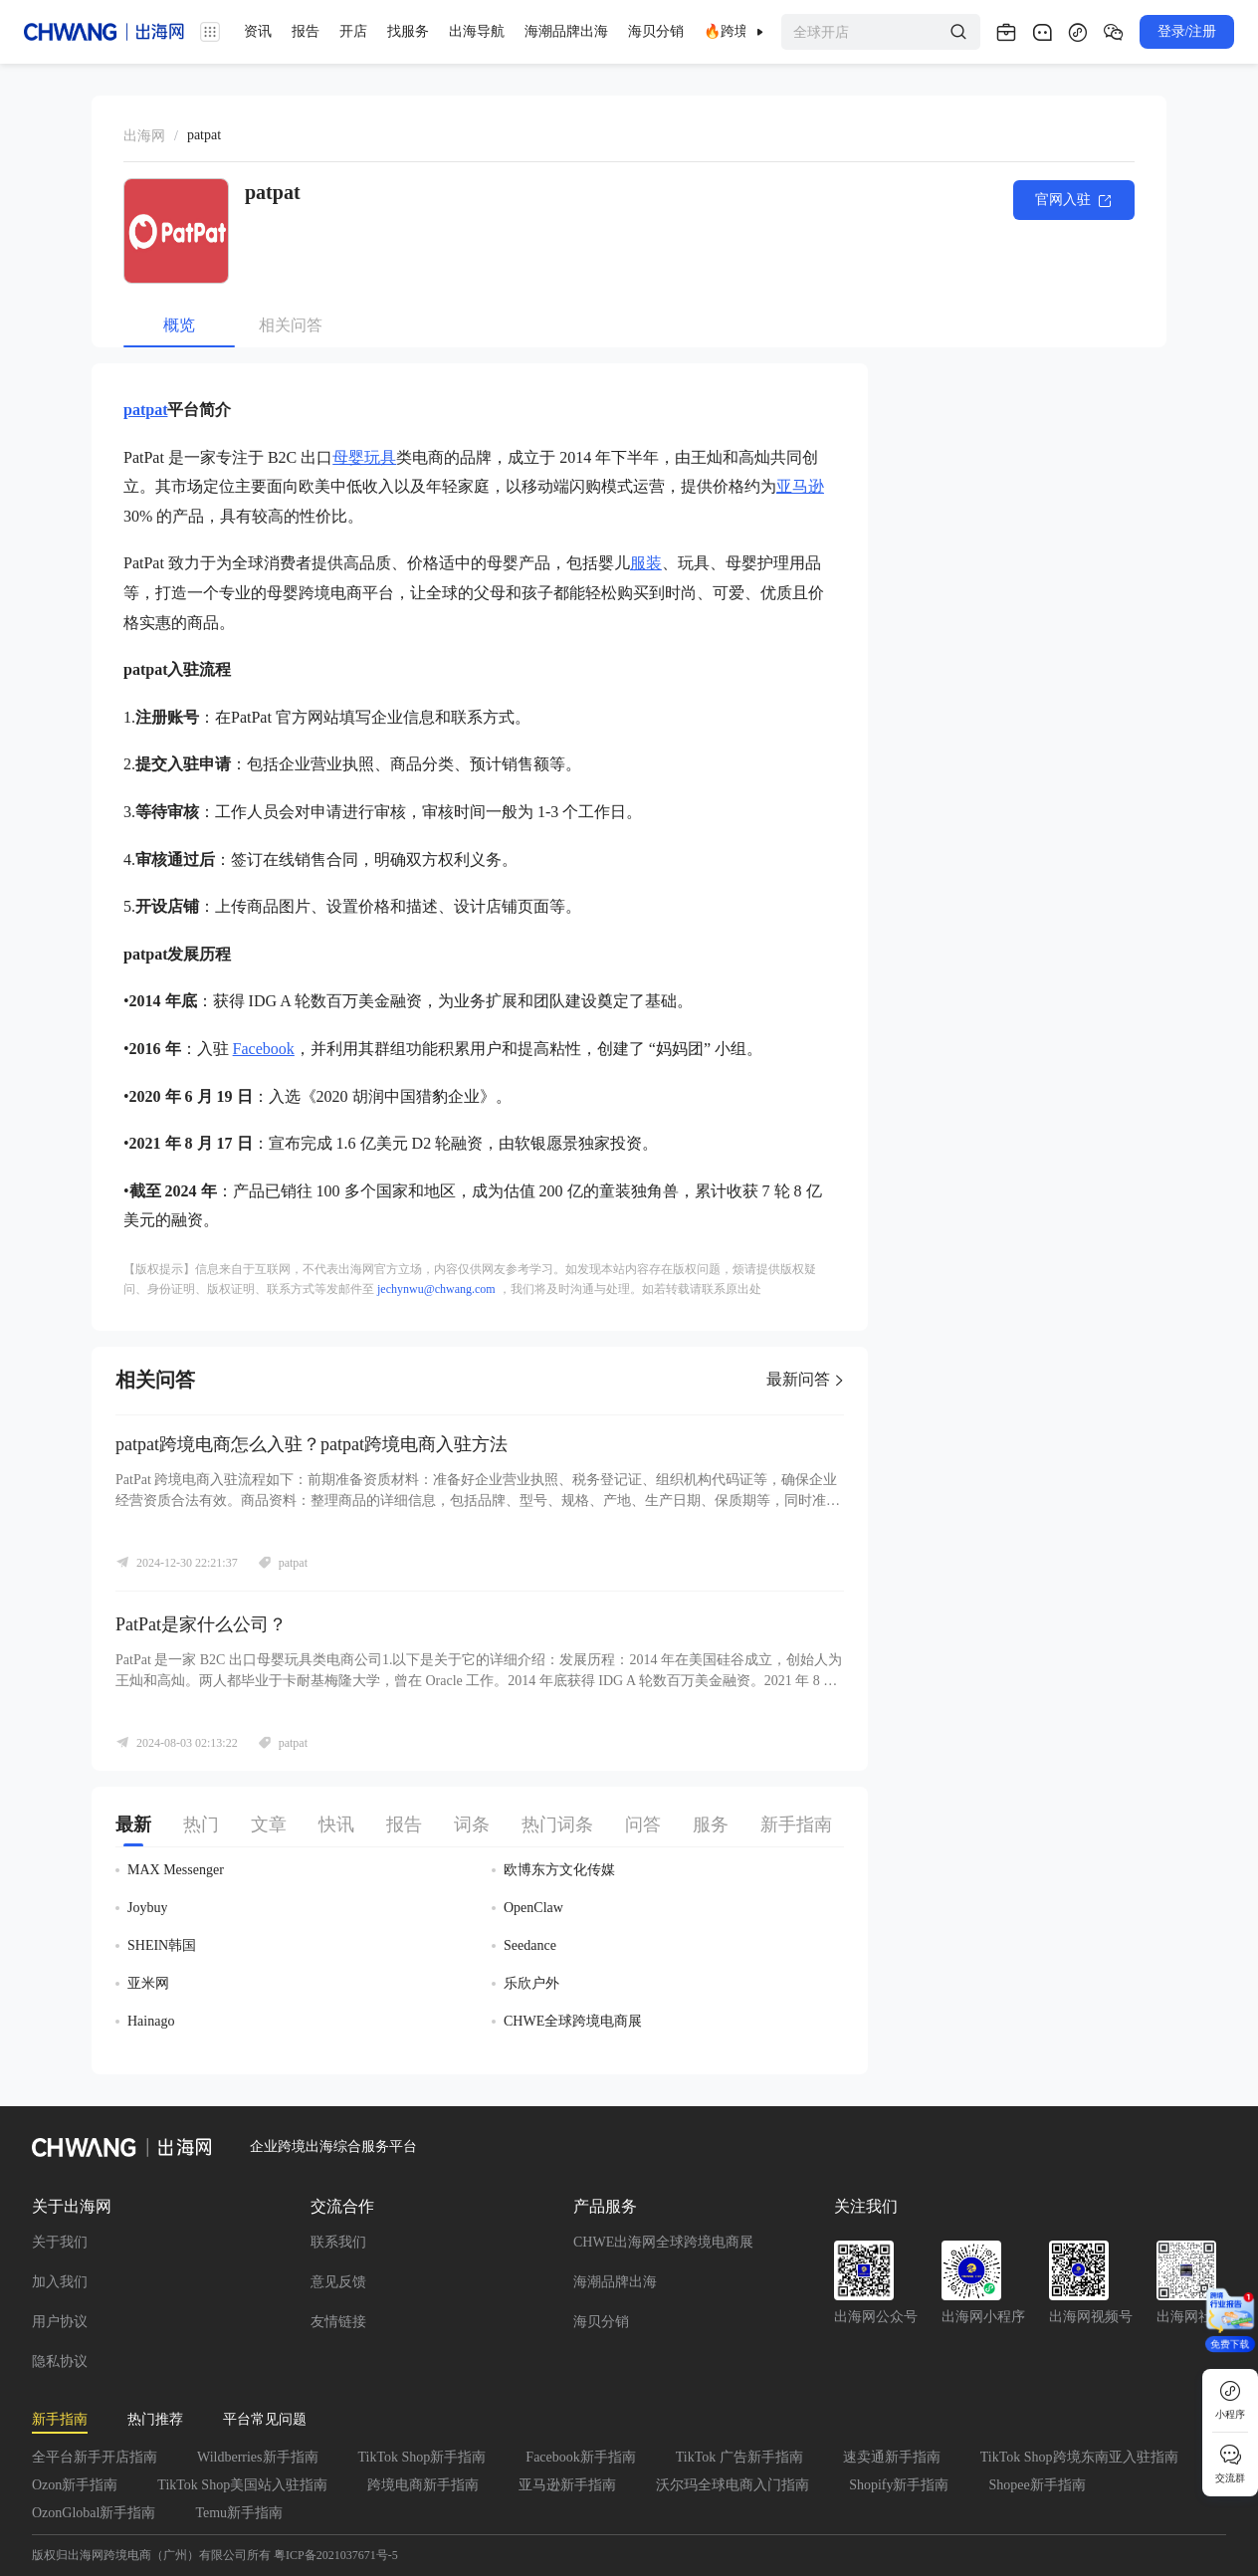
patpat (145, 409)
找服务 (408, 31)
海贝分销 (601, 2321)
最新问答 (805, 1379)
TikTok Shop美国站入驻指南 (242, 2484)
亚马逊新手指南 (567, 2484)
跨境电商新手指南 (423, 2484)
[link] (144, 136)
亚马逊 (800, 486)
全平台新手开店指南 (94, 2457)
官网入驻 (1074, 200)
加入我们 (60, 2281)
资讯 (258, 31)
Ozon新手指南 (74, 2484)
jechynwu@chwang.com (436, 1289)
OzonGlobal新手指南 (93, 2512)
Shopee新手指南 (1036, 2484)
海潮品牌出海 (615, 2281)
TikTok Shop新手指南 (422, 2457)
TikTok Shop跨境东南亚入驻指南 (1079, 2457)
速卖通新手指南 (892, 2457)
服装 (646, 562)
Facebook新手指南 (580, 2457)
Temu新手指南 (239, 2512)
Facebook (264, 1048)
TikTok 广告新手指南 (739, 2457)
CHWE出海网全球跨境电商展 (663, 2242)
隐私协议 (60, 2361)
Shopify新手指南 (898, 2484)
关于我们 (60, 2242)
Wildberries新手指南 (257, 2457)
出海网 (144, 135)
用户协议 (60, 2321)
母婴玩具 (364, 457)
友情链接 (338, 2321)
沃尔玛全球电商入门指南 (732, 2484)
